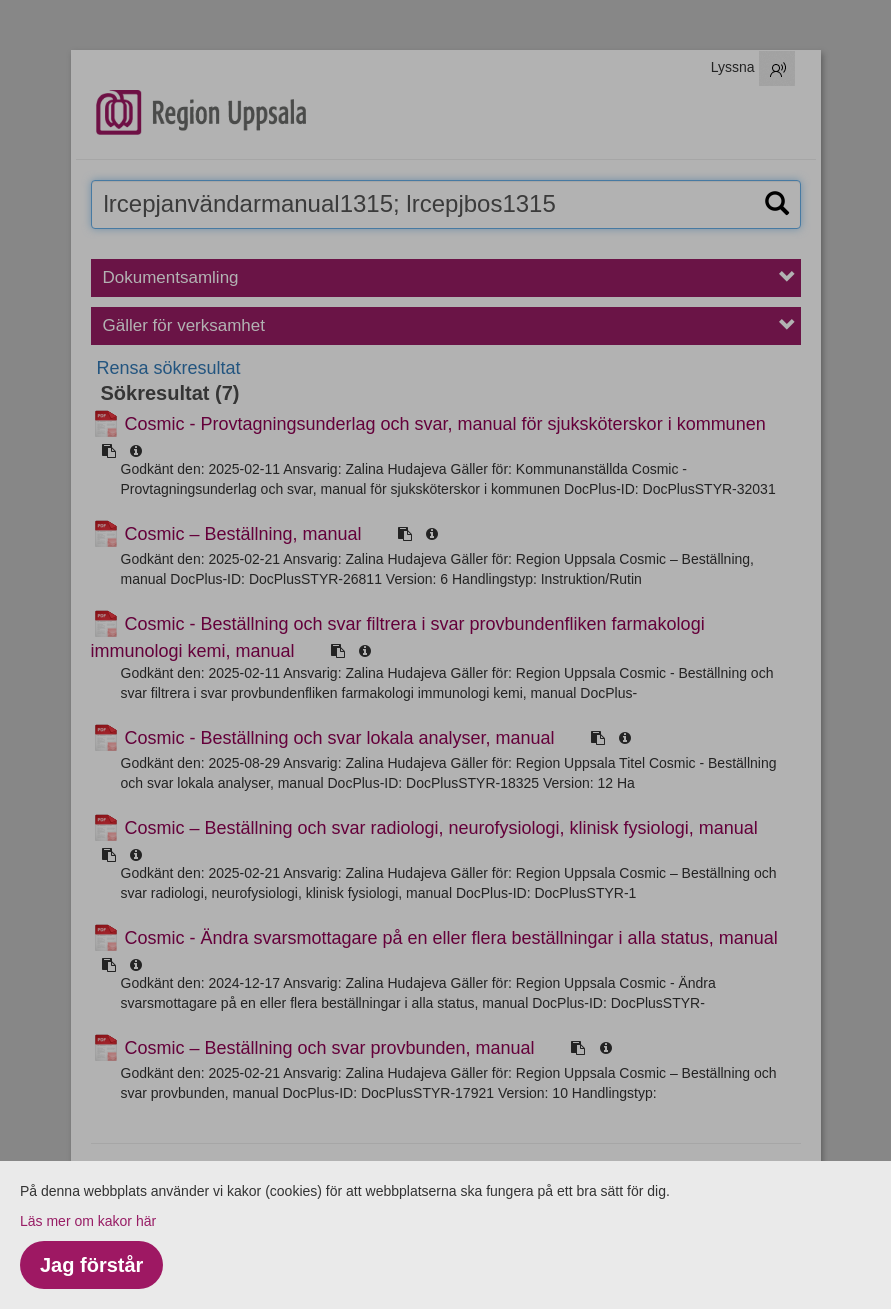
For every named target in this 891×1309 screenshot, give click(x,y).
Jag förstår (91, 1265)
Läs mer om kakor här (88, 1221)
